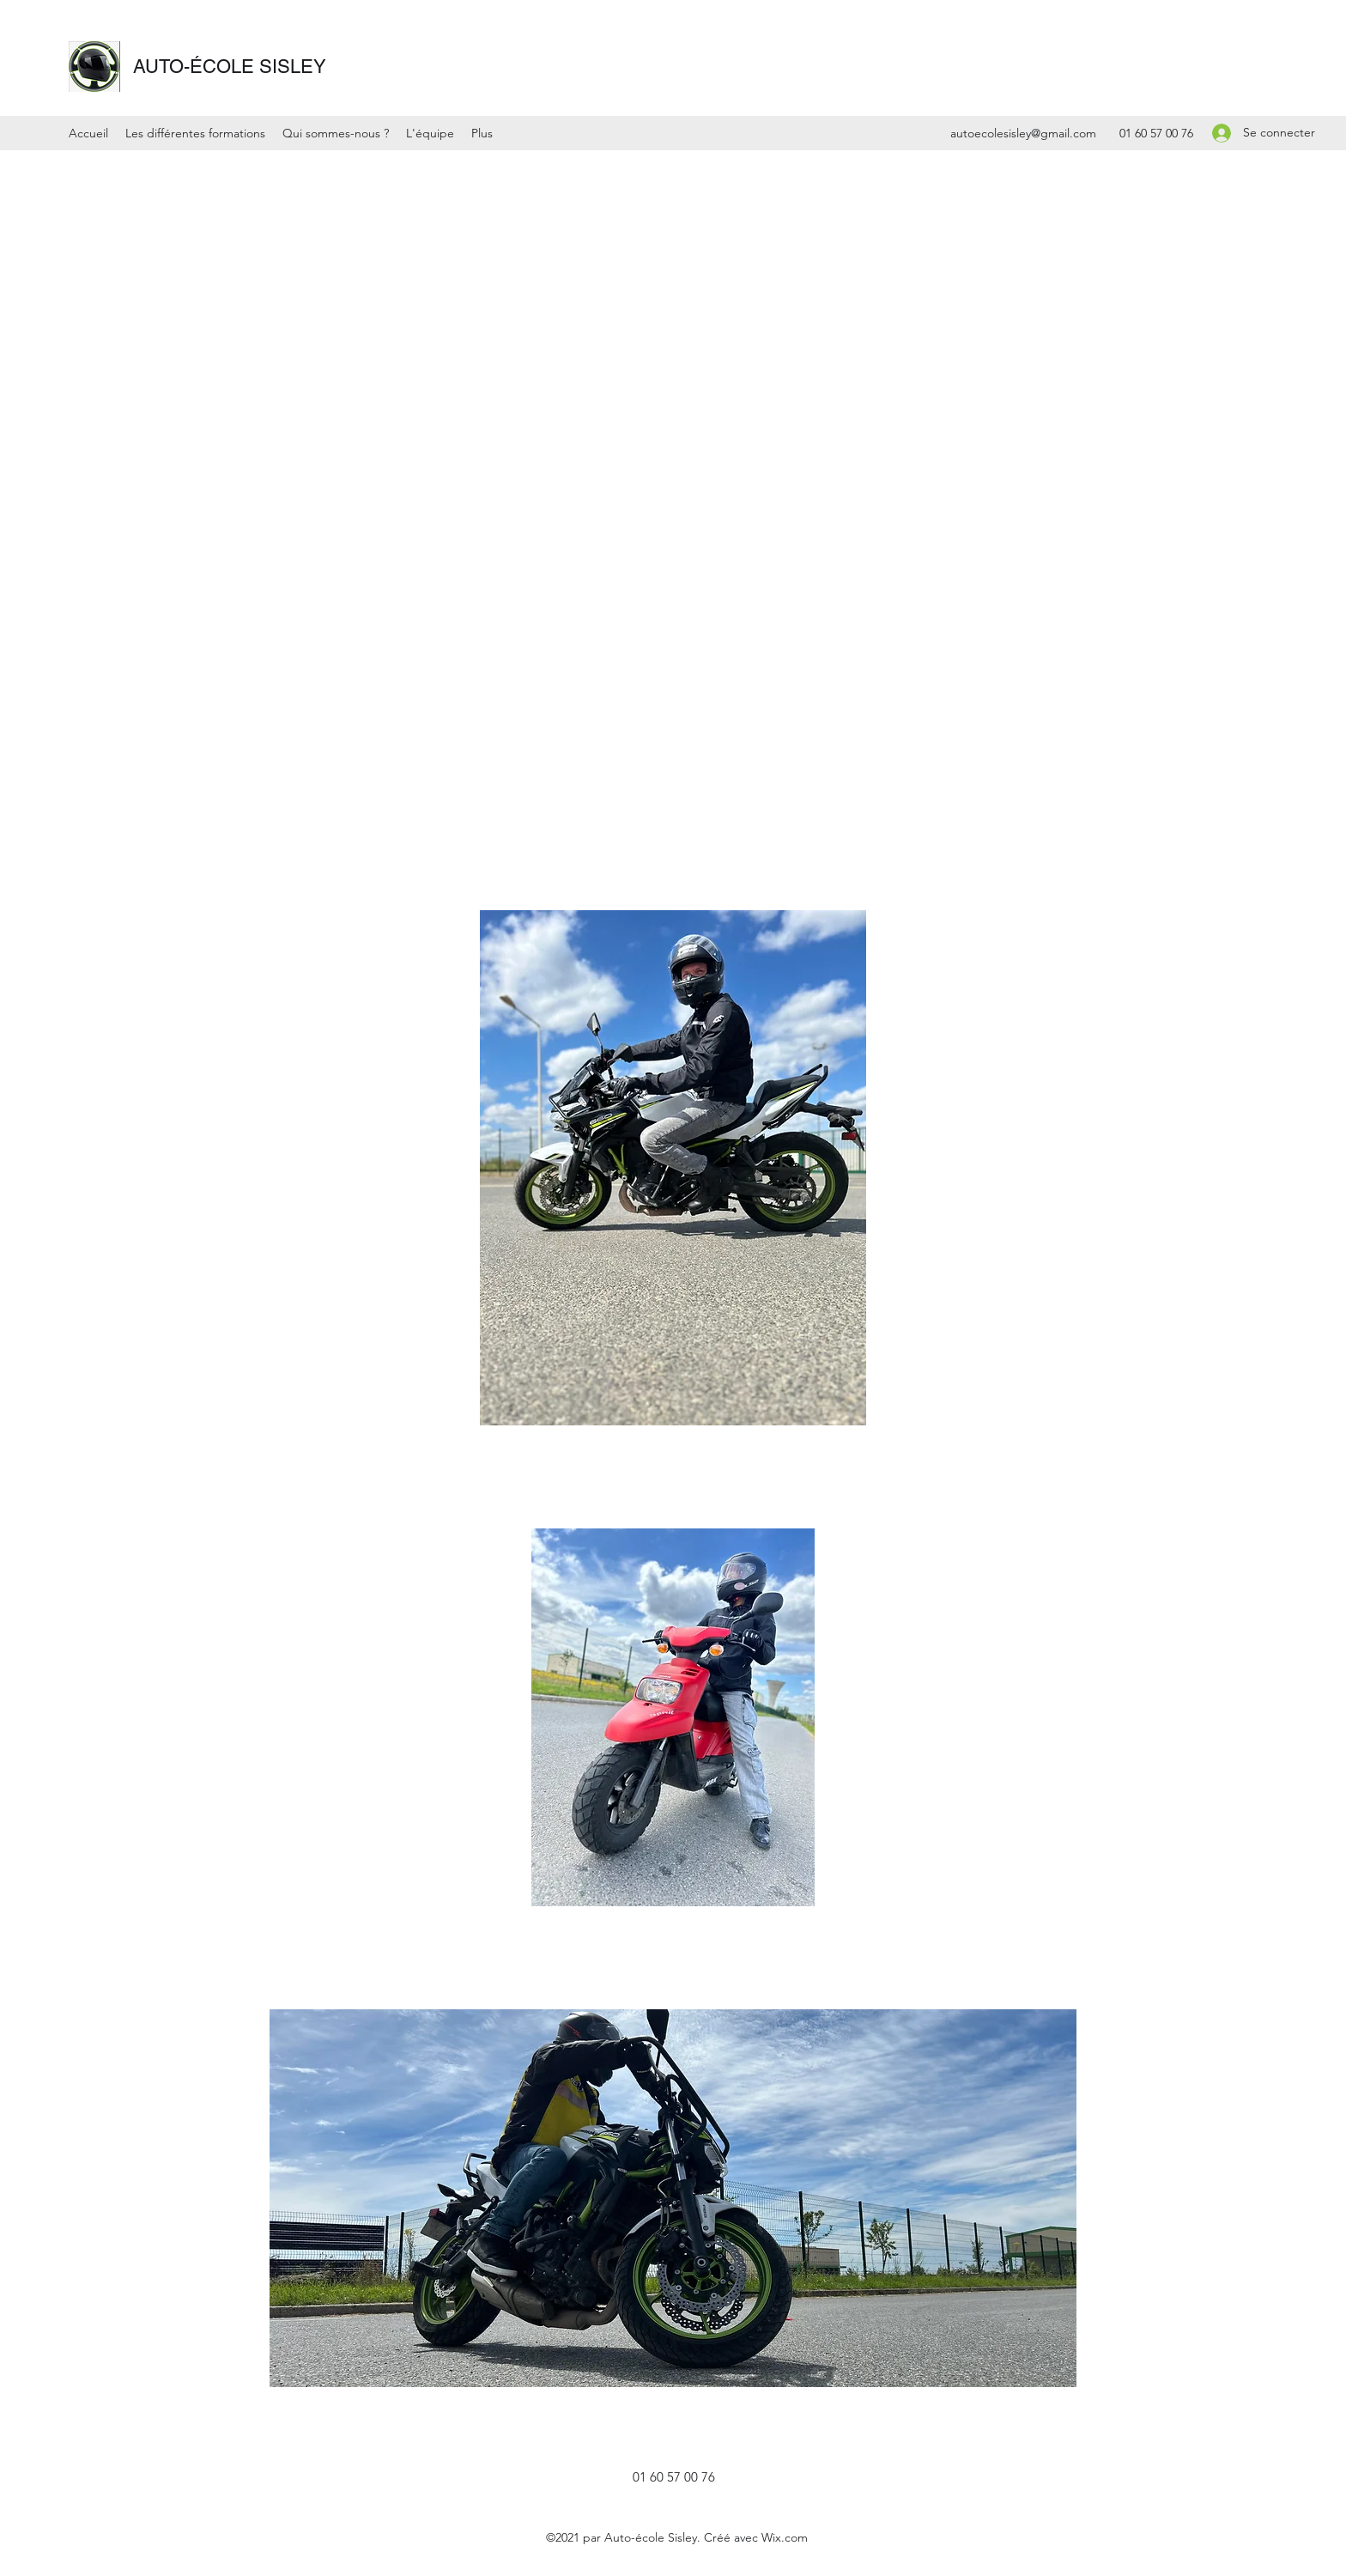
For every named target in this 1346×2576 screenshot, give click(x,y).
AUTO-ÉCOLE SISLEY (229, 66)
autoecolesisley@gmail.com (1023, 133)
